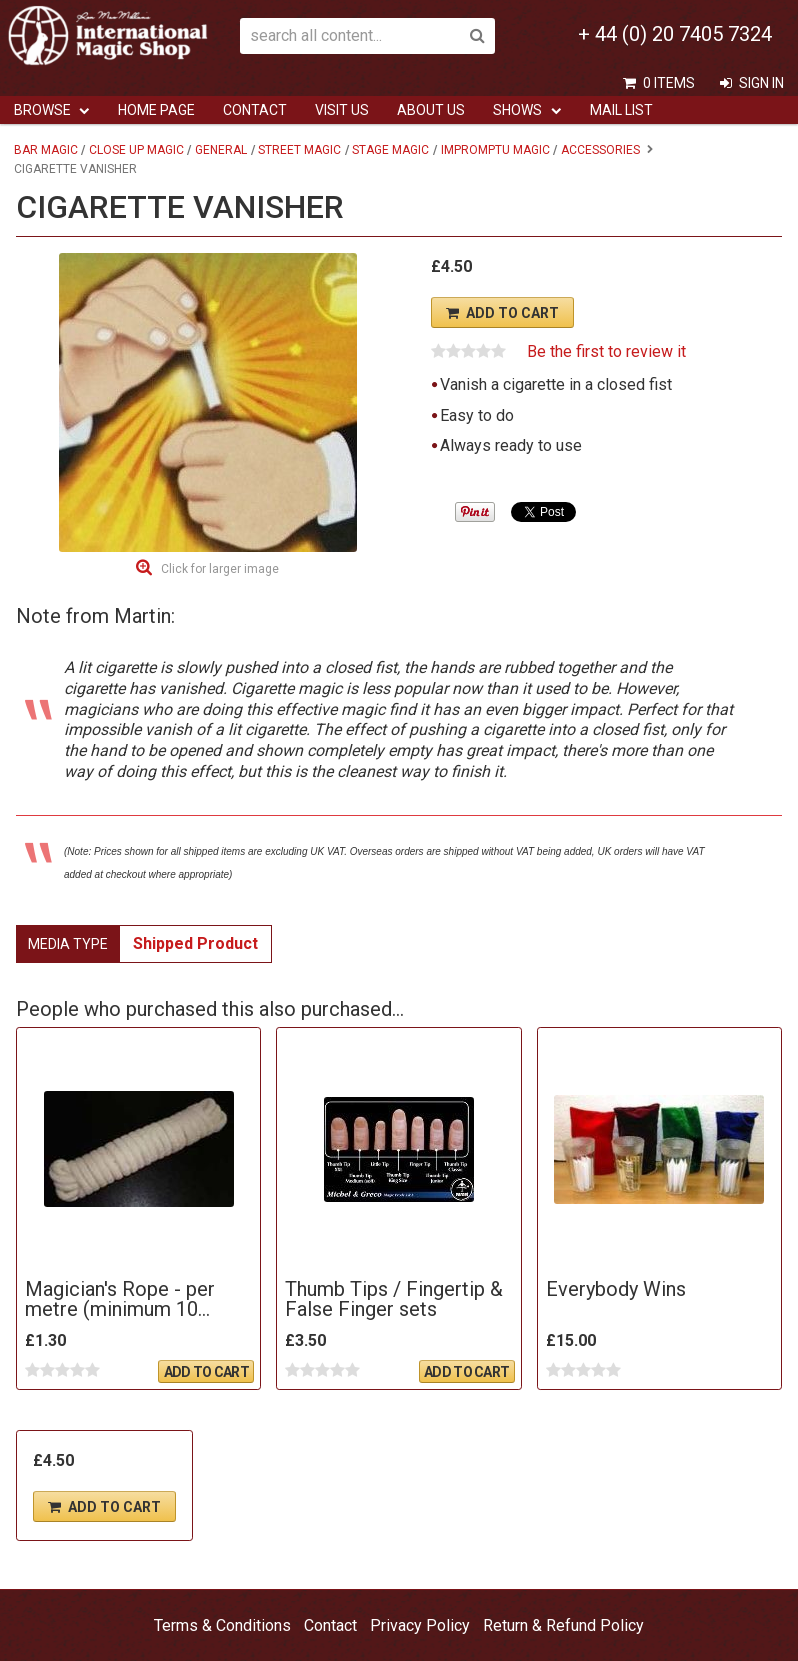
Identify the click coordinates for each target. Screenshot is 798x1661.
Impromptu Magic (495, 150)
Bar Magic (46, 150)
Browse (42, 110)
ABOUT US (431, 110)
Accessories (600, 150)
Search (477, 36)
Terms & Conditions (222, 1625)
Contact (255, 110)
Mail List (621, 110)
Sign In (761, 83)
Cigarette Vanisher (75, 169)
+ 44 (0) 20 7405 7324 (675, 34)
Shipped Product (195, 943)
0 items (669, 83)
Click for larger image (220, 569)
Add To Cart (512, 313)
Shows (517, 110)
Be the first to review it (606, 352)
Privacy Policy (420, 1625)
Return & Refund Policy (563, 1625)
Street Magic (299, 150)
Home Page (156, 110)
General (221, 150)
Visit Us (342, 110)
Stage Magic (390, 150)
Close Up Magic (136, 150)
